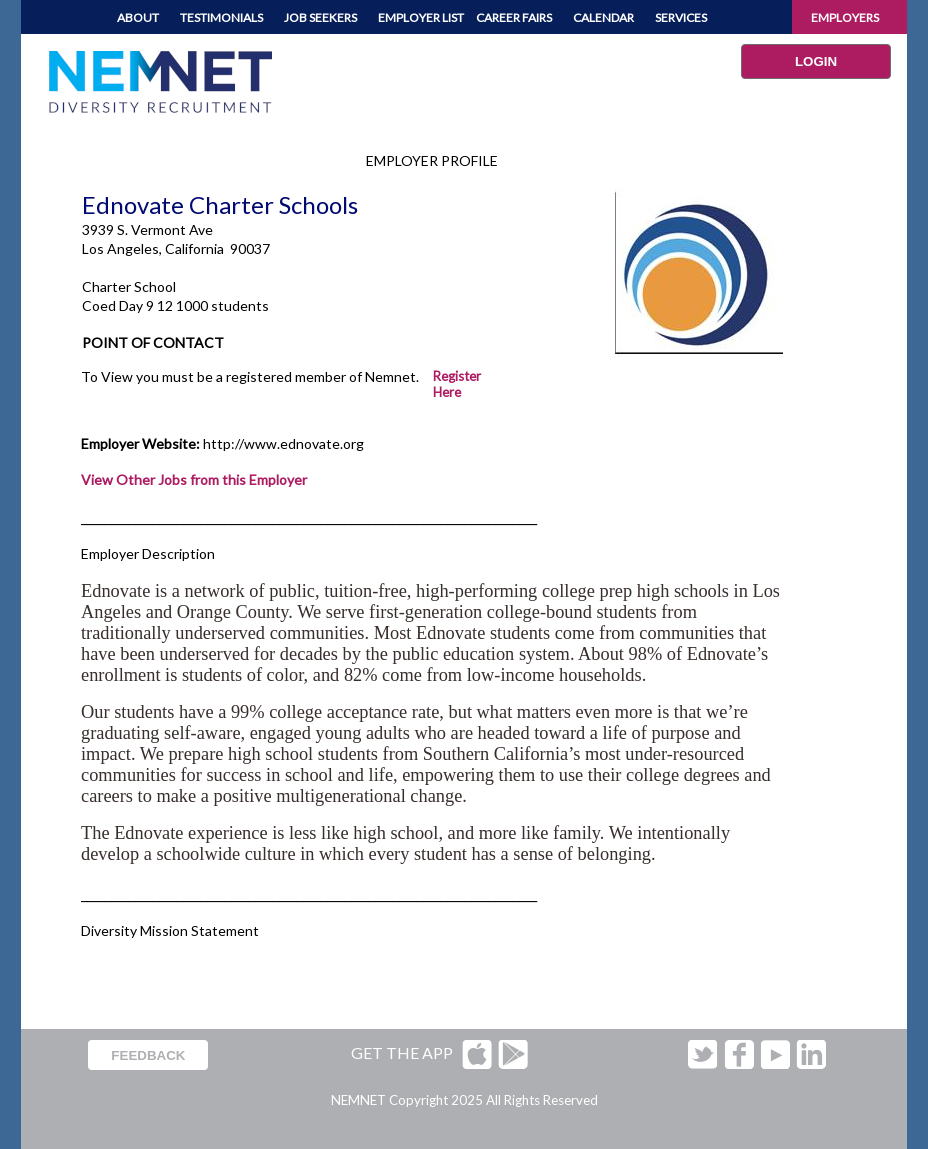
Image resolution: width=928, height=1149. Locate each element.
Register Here (457, 384)
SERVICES (681, 17)
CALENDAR (603, 17)
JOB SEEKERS (320, 17)
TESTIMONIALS (221, 17)
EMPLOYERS (845, 17)
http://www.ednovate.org (283, 443)
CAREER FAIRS (514, 17)
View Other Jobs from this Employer (194, 479)
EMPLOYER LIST (421, 17)
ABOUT (138, 17)
